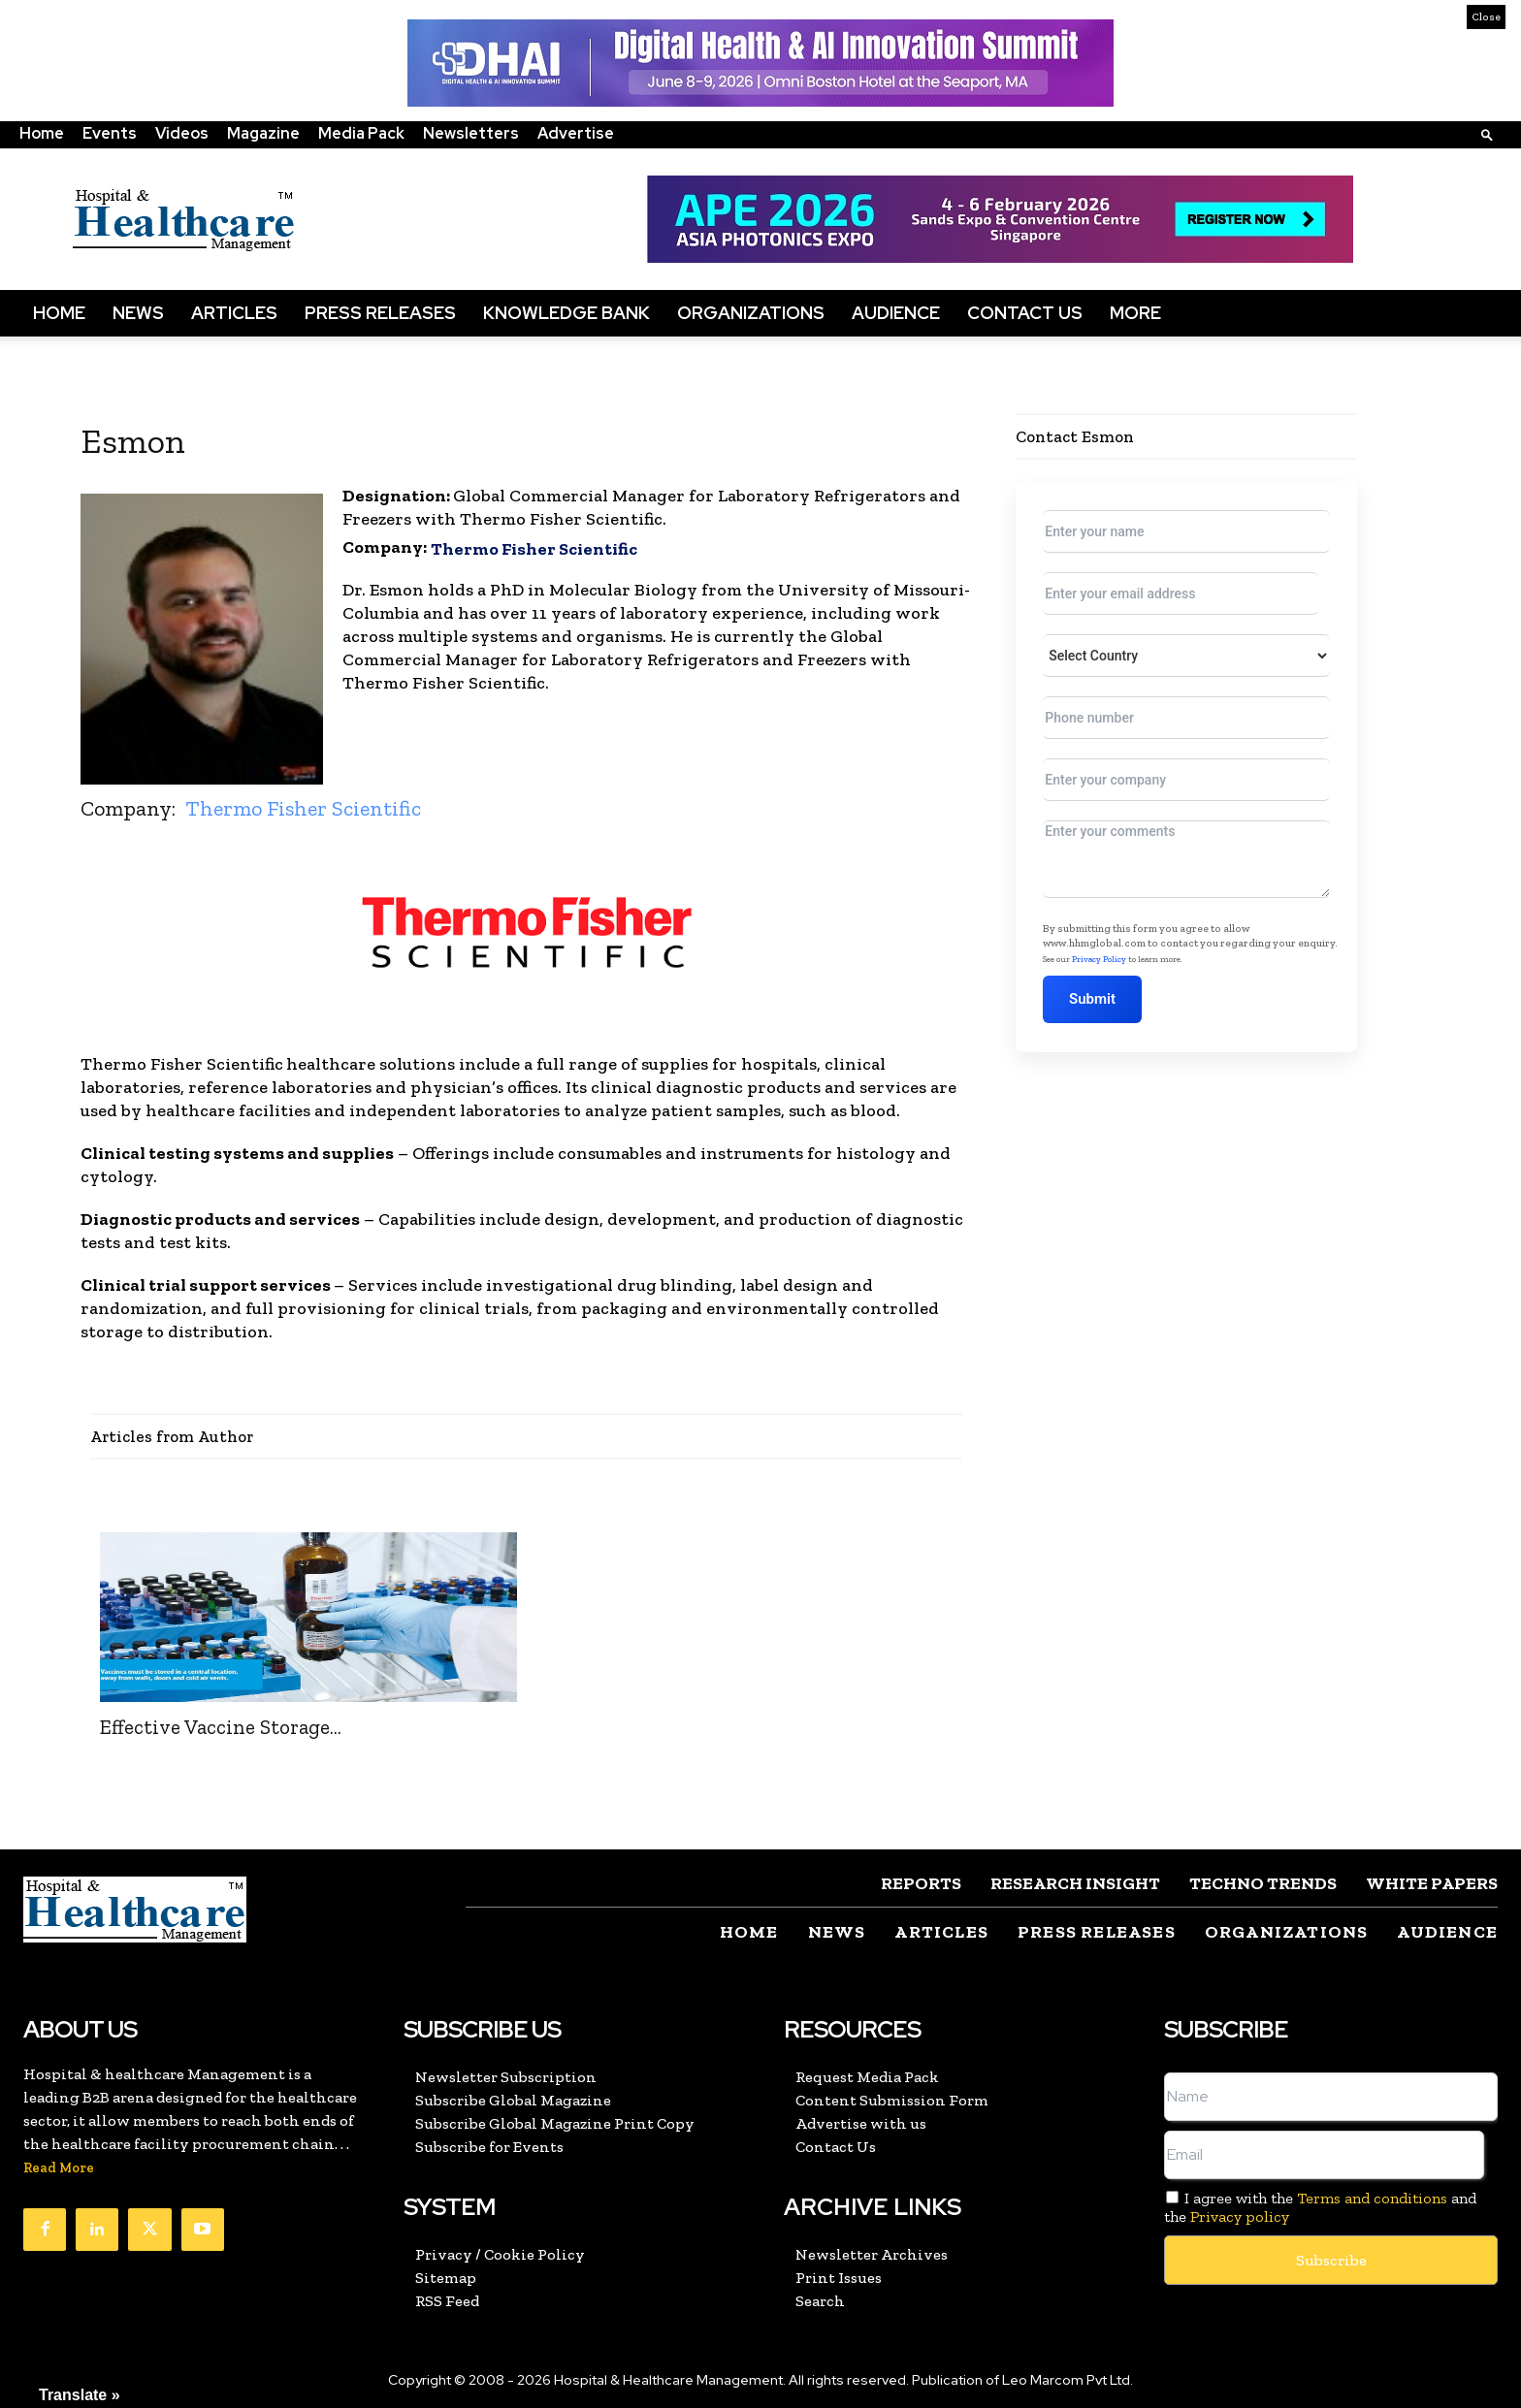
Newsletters (471, 133)
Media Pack (361, 133)
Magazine (263, 133)
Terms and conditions (1372, 2198)
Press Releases (380, 313)
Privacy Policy (1099, 959)
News (138, 313)
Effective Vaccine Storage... (220, 1727)
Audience (896, 313)
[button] (1487, 134)
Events (109, 133)
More (1135, 313)
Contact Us (1025, 313)
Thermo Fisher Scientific (534, 549)
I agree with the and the (1320, 2207)
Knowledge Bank (566, 313)
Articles (234, 313)
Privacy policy (1239, 2216)
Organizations (751, 313)
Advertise (575, 133)
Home (41, 133)
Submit (1097, 999)
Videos (182, 133)
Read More (58, 2168)
